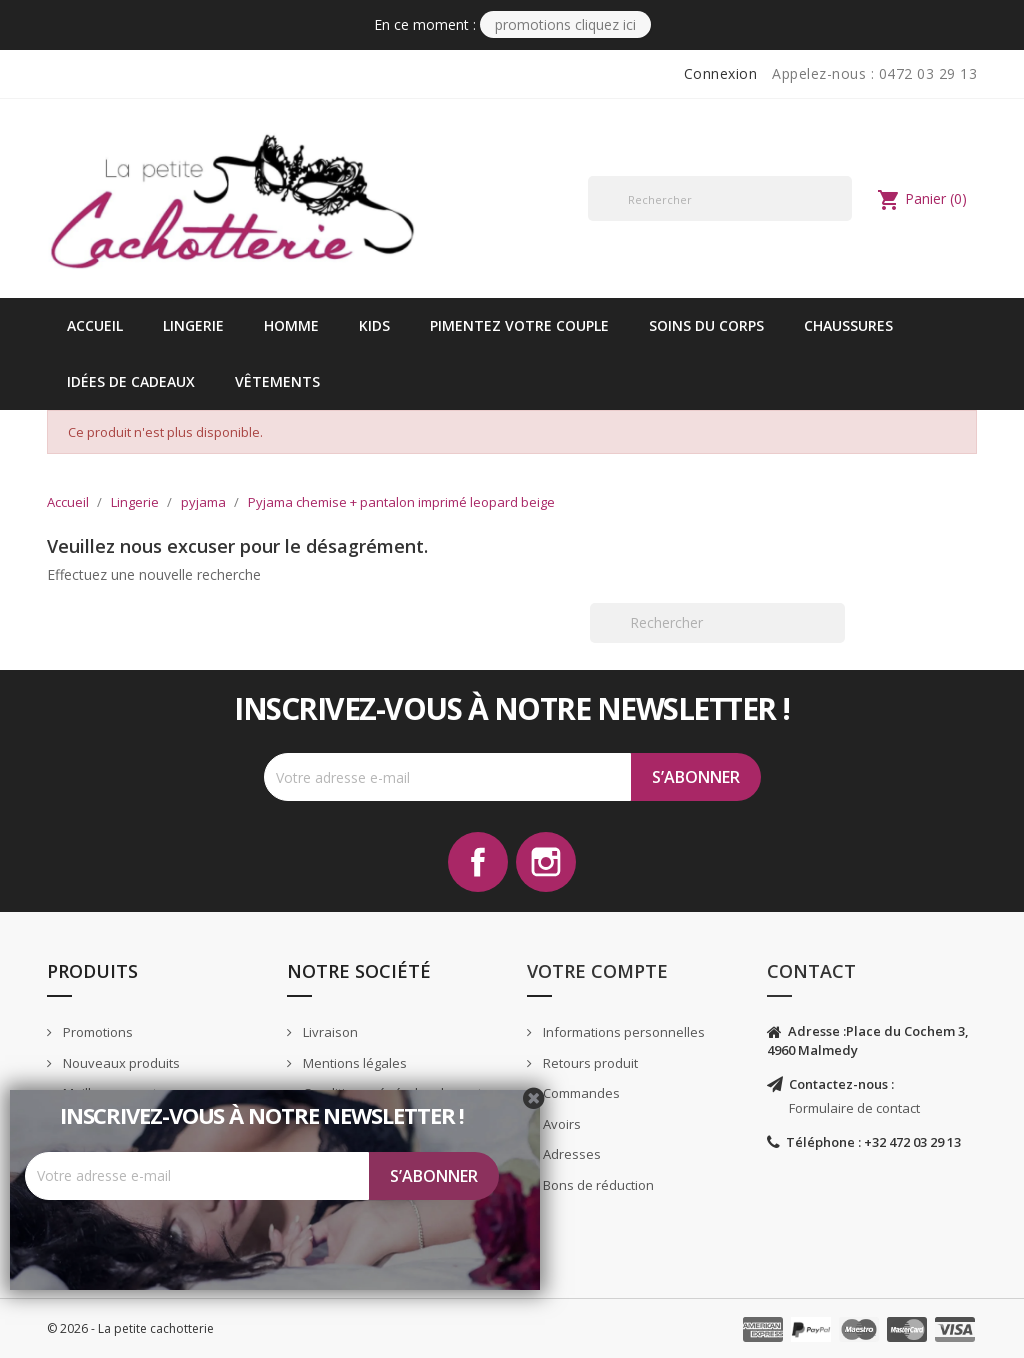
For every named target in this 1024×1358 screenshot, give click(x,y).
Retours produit (589, 1063)
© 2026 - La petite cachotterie (130, 1328)
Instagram (546, 862)
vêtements (277, 381)
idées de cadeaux (131, 381)
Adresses (570, 1154)
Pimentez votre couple (519, 325)
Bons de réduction (597, 1185)
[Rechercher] (720, 198)
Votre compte (597, 971)
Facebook (478, 862)
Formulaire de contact (854, 1108)
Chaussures (848, 325)
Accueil (95, 325)
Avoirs (560, 1124)
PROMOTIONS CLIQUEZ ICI (565, 24)
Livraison (329, 1032)
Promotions (96, 1032)
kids (374, 325)
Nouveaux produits (120, 1063)
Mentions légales (353, 1063)
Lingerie (193, 325)
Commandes (580, 1093)
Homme (291, 325)
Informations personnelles (622, 1032)
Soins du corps (706, 325)
